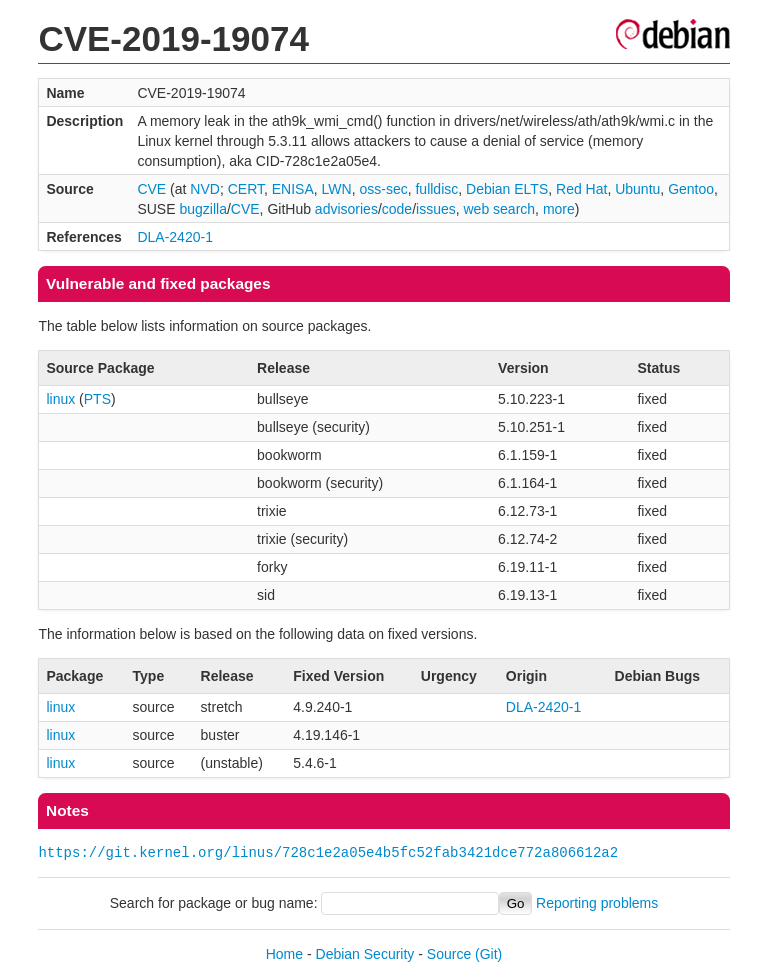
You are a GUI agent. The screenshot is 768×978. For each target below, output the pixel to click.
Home (284, 954)
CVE (151, 189)
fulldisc (436, 189)
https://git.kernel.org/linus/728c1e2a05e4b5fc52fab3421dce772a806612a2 (328, 852)
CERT (246, 189)
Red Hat (581, 189)
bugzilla (202, 209)
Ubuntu (637, 189)
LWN (337, 189)
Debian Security (365, 954)
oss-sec (383, 189)
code (397, 209)
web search (500, 209)
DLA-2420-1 (175, 237)
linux (60, 399)
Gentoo (691, 189)
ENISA (293, 189)
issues (436, 209)
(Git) (488, 954)
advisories (346, 209)
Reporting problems (597, 903)
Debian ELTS (507, 189)
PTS (97, 399)
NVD (205, 189)
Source (449, 954)
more (559, 209)
